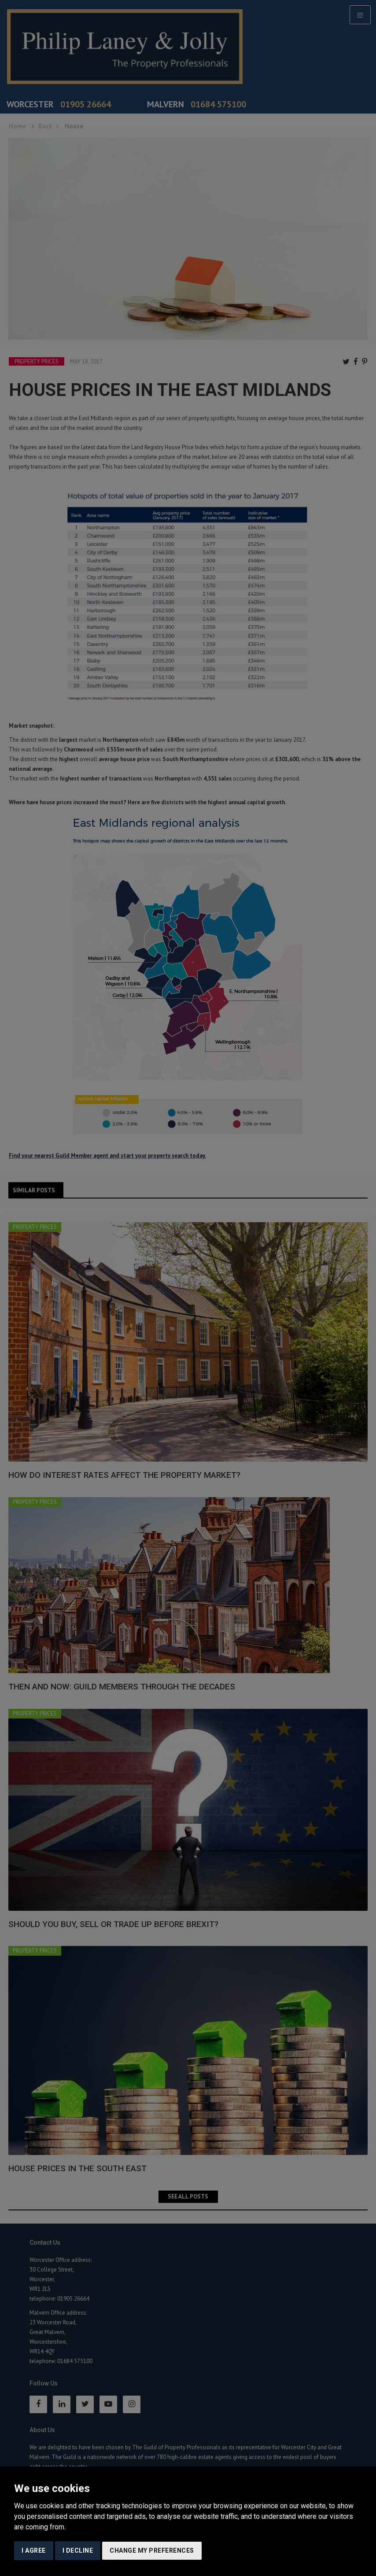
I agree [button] (34, 2550)
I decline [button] (78, 2550)
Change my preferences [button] (152, 2550)
